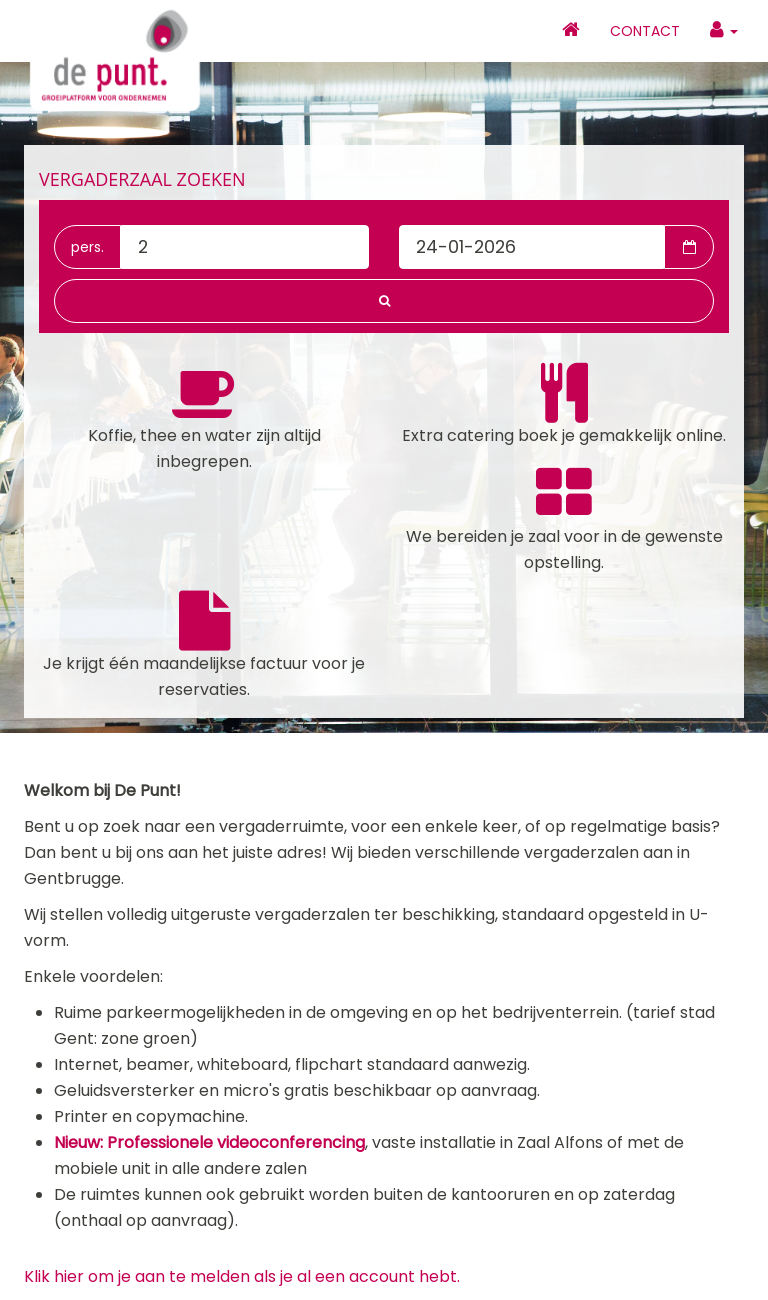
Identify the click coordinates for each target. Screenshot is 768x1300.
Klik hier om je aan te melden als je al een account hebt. (242, 1276)
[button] (384, 301)
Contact (645, 31)
